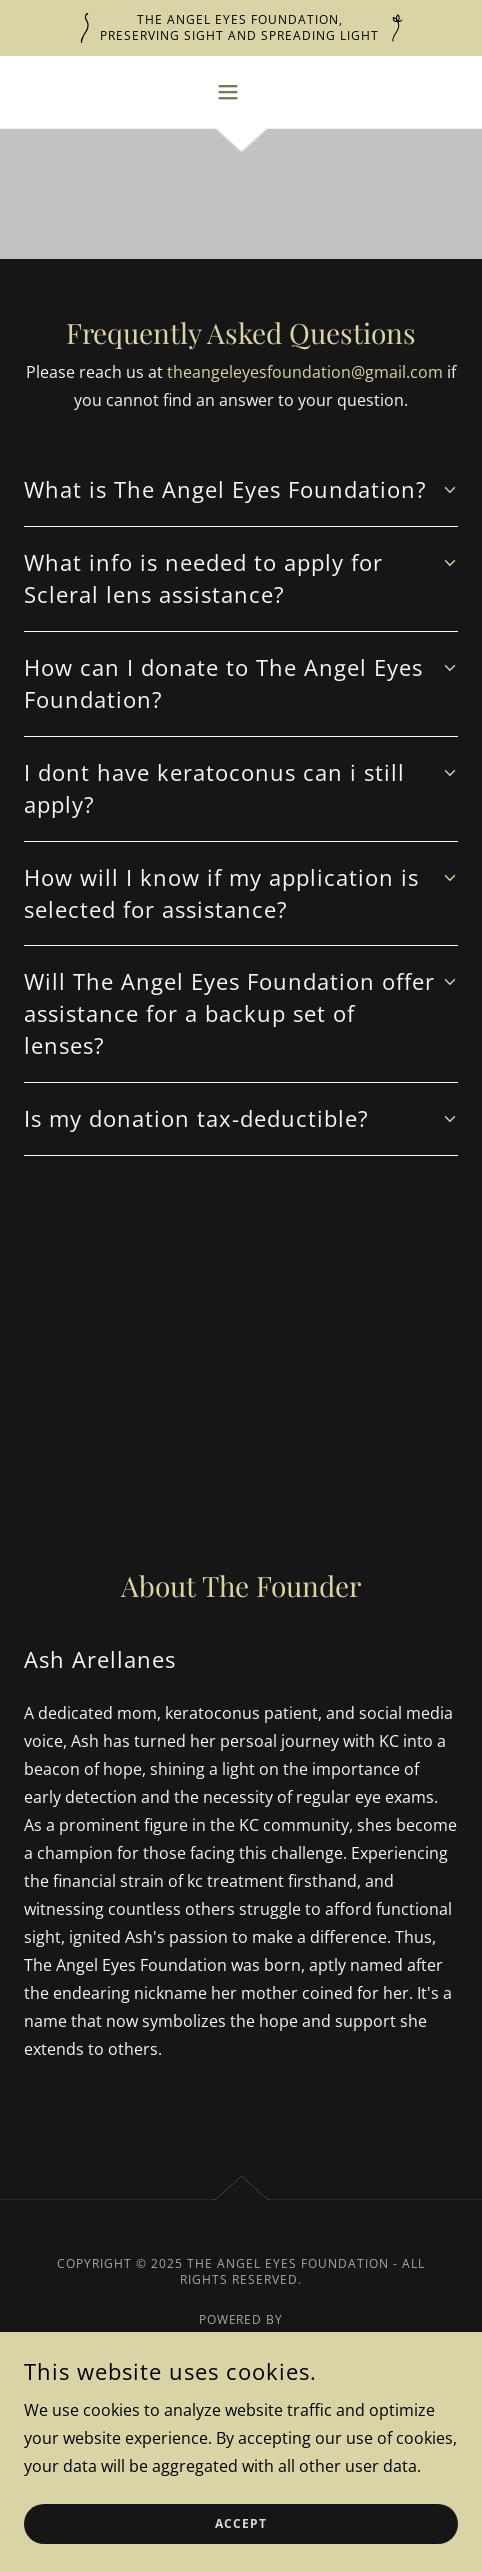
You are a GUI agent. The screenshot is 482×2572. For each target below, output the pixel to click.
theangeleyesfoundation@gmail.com (305, 372)
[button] (240, 92)
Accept (241, 2524)
